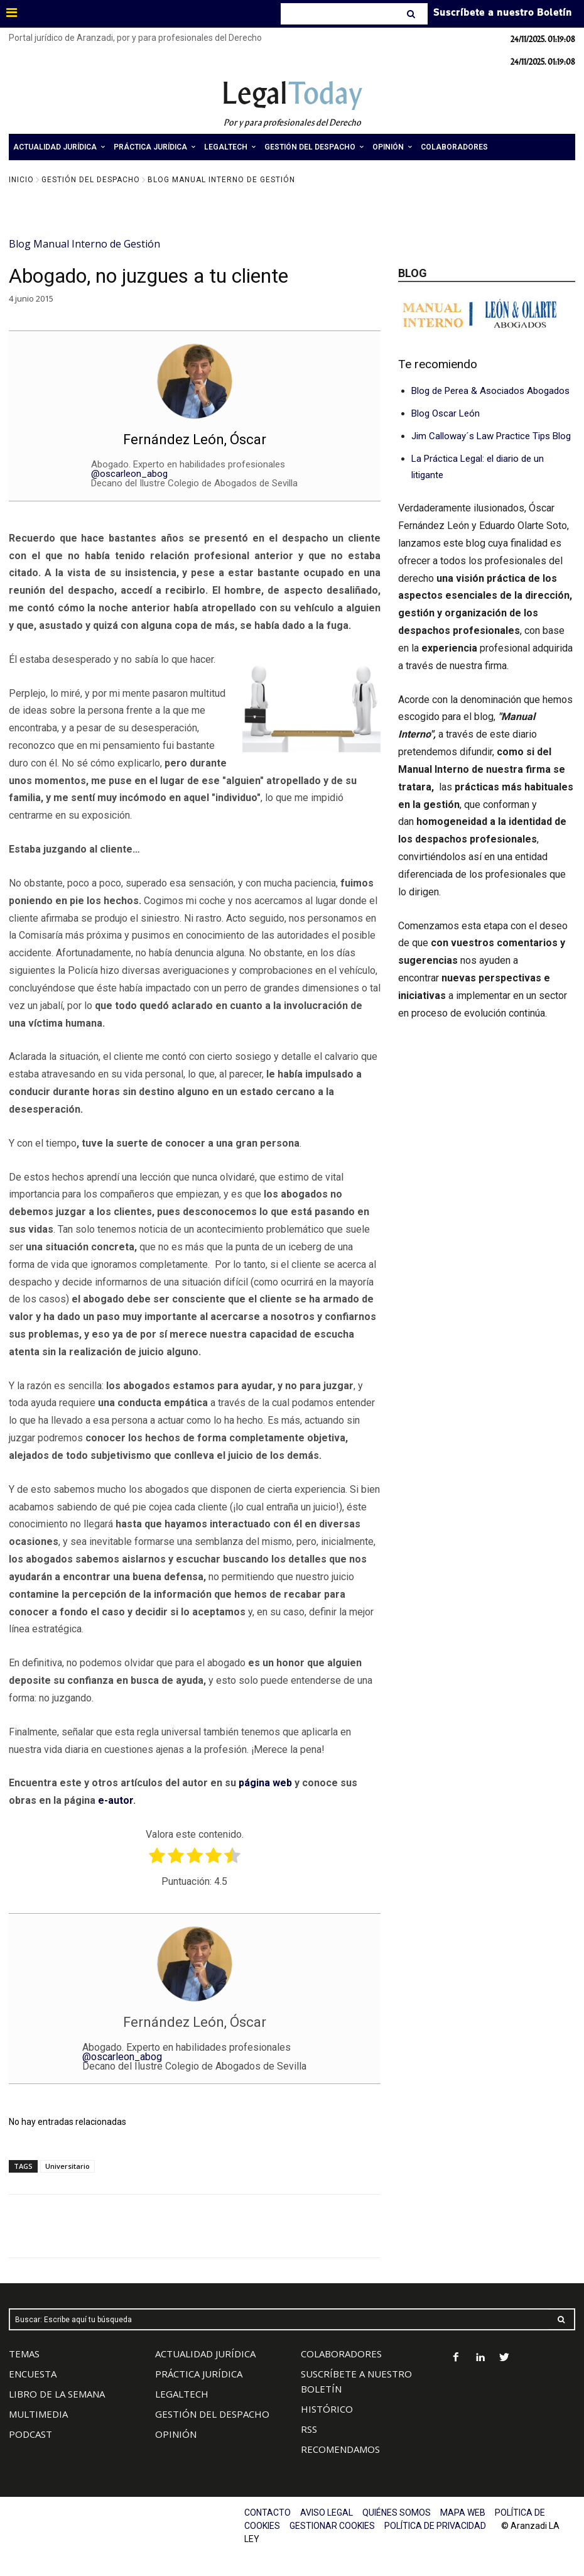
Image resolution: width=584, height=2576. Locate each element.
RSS (309, 2429)
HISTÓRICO (327, 2409)
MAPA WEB (462, 2513)
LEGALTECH (181, 2394)
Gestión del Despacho (90, 179)
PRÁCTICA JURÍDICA (198, 2373)
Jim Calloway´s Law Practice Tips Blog (491, 436)
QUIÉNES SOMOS (396, 2513)
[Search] (412, 14)
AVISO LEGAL (326, 2513)
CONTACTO (267, 2513)
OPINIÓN (176, 2434)
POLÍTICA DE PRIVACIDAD (435, 2526)
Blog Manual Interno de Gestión (221, 179)
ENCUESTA (33, 2373)
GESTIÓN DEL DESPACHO (212, 2414)
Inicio (21, 179)
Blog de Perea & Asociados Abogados (490, 390)
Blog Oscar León (445, 413)
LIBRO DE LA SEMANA (57, 2394)
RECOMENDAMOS (340, 2449)
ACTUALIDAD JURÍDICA (205, 2353)
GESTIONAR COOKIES (332, 2526)
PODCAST (30, 2434)
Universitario (67, 2166)
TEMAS (24, 2353)
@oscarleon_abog (129, 473)
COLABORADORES (341, 2353)
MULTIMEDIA (38, 2414)
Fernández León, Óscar (194, 439)
